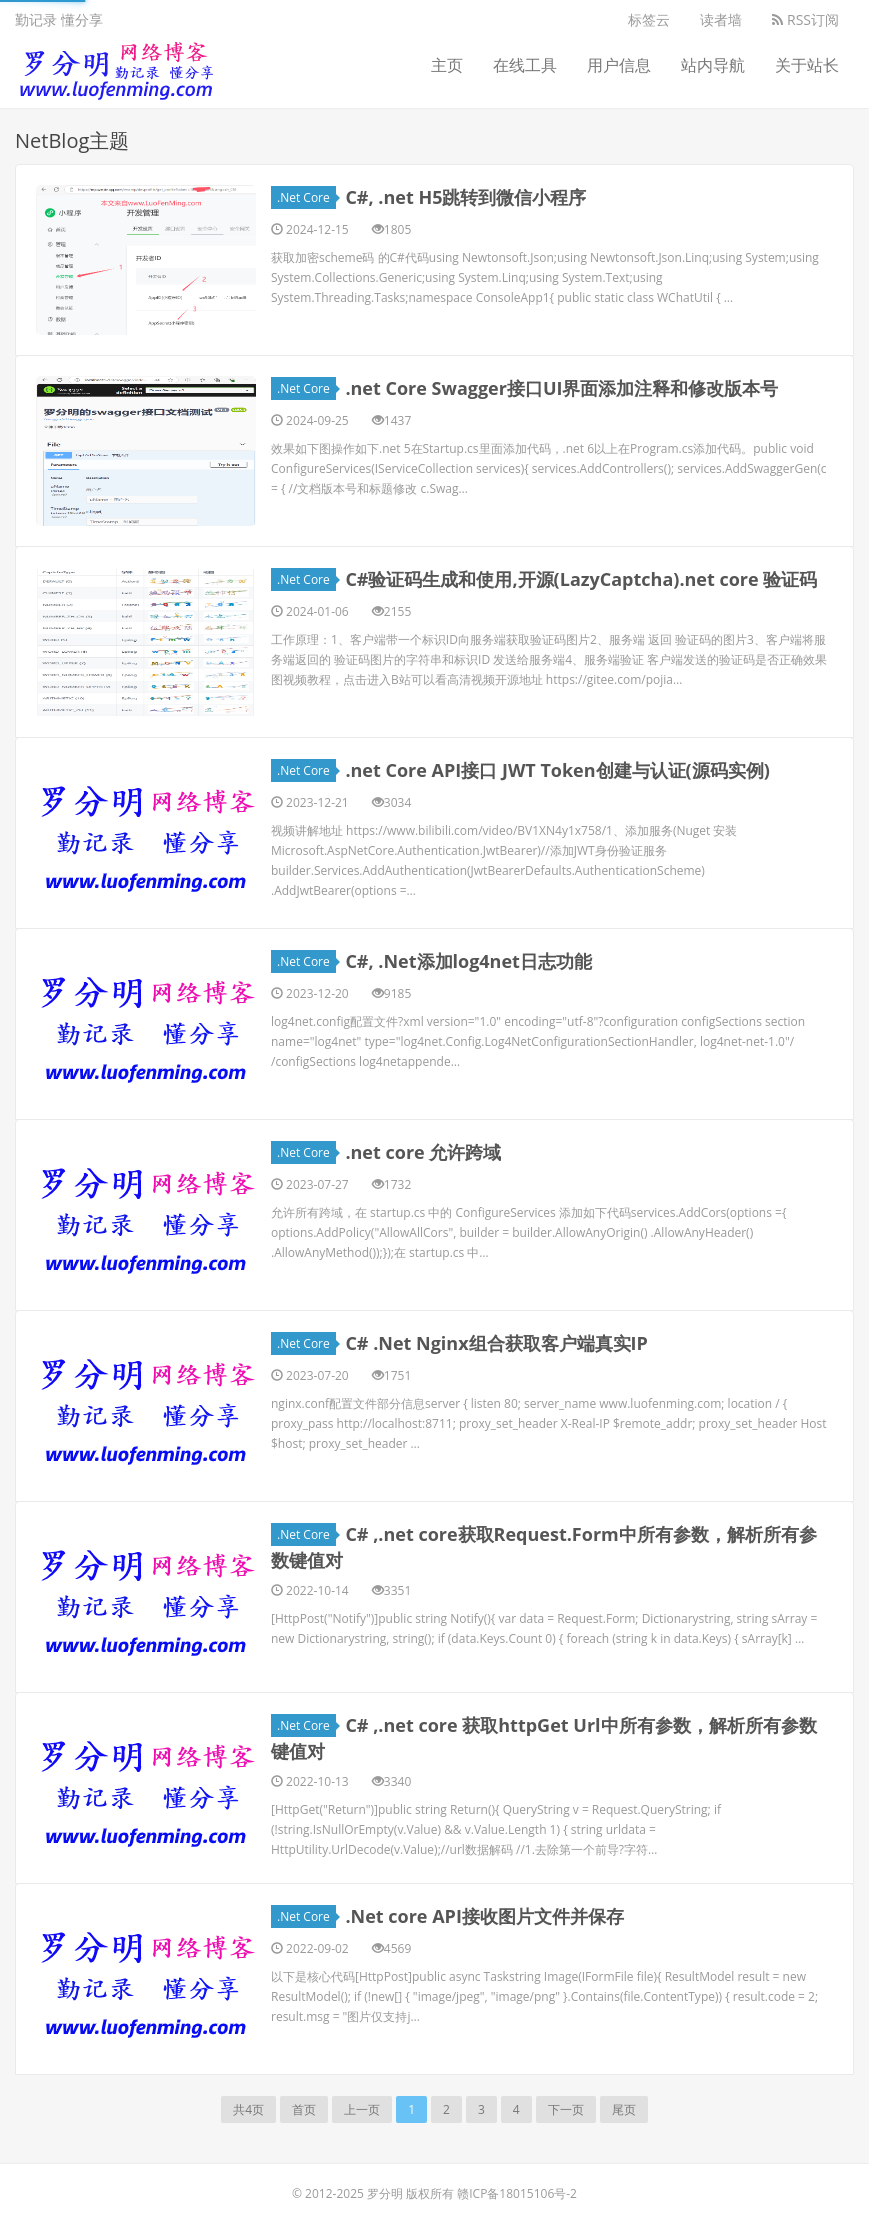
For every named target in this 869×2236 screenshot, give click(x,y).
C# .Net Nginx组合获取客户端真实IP (496, 1343)
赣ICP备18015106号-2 (517, 2193)
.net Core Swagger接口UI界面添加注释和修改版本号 (561, 388)
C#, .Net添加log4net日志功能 (468, 961)
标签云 (649, 19)
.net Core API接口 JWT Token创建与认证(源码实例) (557, 770)
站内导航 (713, 65)
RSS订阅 (805, 19)
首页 (304, 2109)
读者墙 (721, 19)
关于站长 (807, 65)
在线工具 (525, 65)
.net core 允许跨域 (423, 1152)
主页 (447, 65)
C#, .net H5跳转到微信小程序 (465, 197)
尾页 (624, 2109)
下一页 (566, 2109)
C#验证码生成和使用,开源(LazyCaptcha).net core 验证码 (581, 579)
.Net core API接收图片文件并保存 (484, 1916)
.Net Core (306, 197)
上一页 (362, 2109)
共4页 (248, 2109)
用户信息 (619, 65)
